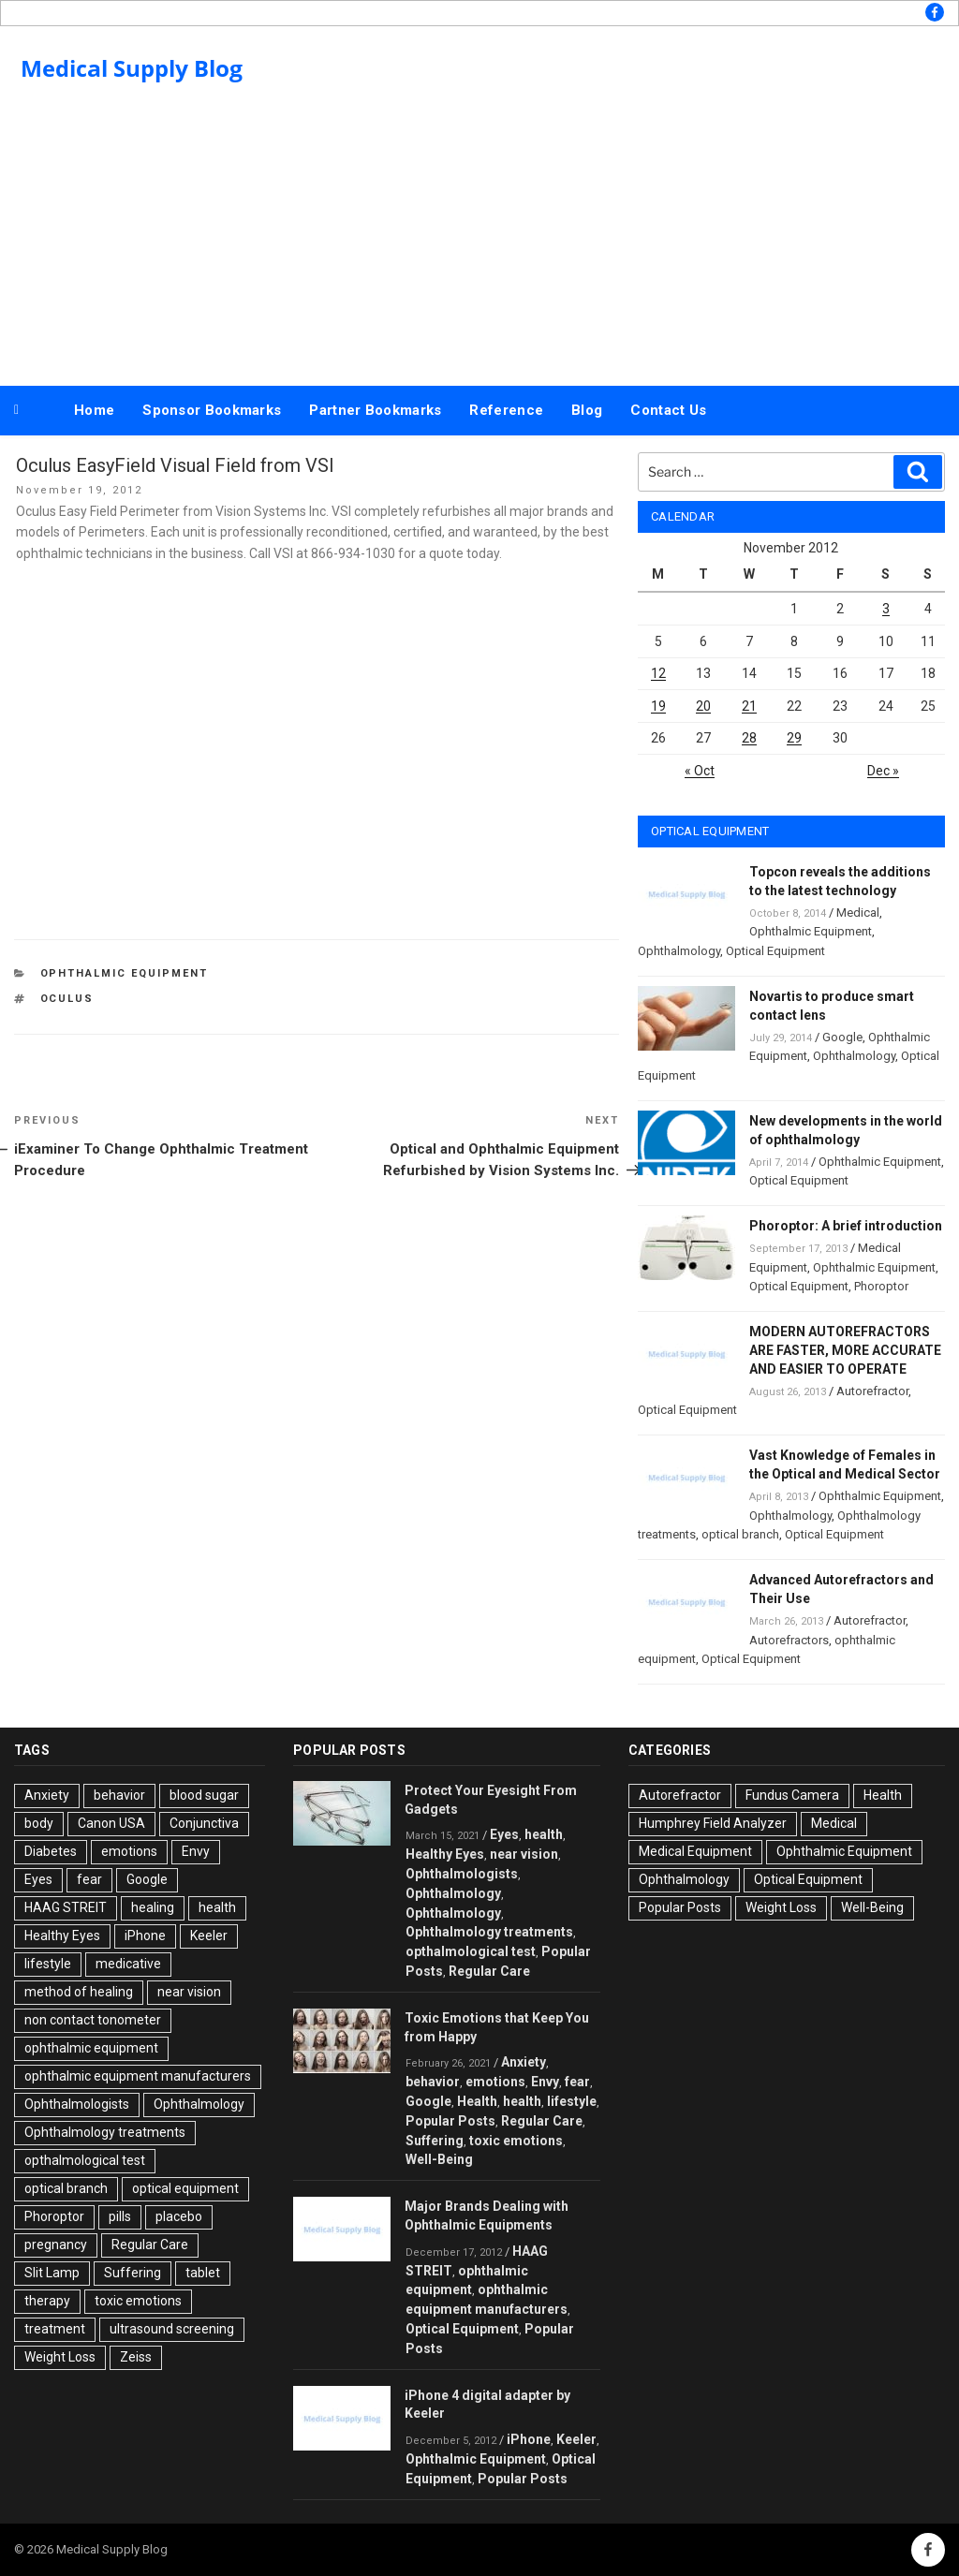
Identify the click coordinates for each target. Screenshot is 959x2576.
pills (120, 2216)
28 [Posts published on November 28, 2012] (749, 737)
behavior (119, 1795)
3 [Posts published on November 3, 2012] (886, 608)
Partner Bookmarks (375, 410)
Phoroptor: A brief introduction (845, 1225)
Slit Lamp (52, 2272)
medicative (128, 1963)
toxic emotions (138, 2300)
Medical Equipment (695, 1851)
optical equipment (185, 2188)
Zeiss (136, 2356)
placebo (178, 2216)
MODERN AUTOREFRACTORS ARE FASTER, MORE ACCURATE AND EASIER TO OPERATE (845, 1350)
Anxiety (46, 1795)
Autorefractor (872, 1391)
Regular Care (149, 2244)
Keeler (209, 1935)
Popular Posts (450, 2120)
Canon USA (111, 1823)
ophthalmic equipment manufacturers (137, 2075)
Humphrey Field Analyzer (713, 1823)
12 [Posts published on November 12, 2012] (658, 673)
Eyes (38, 1879)
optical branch (740, 1534)
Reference (506, 410)
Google (842, 1037)
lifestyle (47, 1963)
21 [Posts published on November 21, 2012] (749, 706)
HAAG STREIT (65, 1907)
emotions (129, 1851)
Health (477, 2101)
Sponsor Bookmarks (211, 410)
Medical (857, 912)
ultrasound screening (172, 2328)
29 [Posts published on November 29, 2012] (794, 737)
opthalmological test (84, 2160)
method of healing (78, 1991)
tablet (202, 2272)
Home (94, 410)
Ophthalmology (679, 951)
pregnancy (55, 2244)
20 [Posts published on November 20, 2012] (703, 706)
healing (152, 1907)
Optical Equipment (775, 951)
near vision (189, 1991)
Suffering (132, 2272)
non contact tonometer (92, 2019)
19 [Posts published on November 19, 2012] (658, 706)
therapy (47, 2300)
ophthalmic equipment (91, 2047)
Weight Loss (60, 2356)
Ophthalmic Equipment (124, 973)
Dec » (883, 770)
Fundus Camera (792, 1795)
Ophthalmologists (76, 2104)
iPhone (145, 1935)
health (217, 1907)
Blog (586, 410)
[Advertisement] (479, 241)
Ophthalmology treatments (104, 2132)
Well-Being (439, 2159)
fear (89, 1879)
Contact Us (668, 410)
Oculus (67, 999)
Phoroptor (881, 1286)
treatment (54, 2328)
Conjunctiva (204, 1823)
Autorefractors (789, 1640)
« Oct (700, 770)
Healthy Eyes (62, 1935)
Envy (196, 1851)
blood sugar (204, 1795)
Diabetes (50, 1851)
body (38, 1823)
